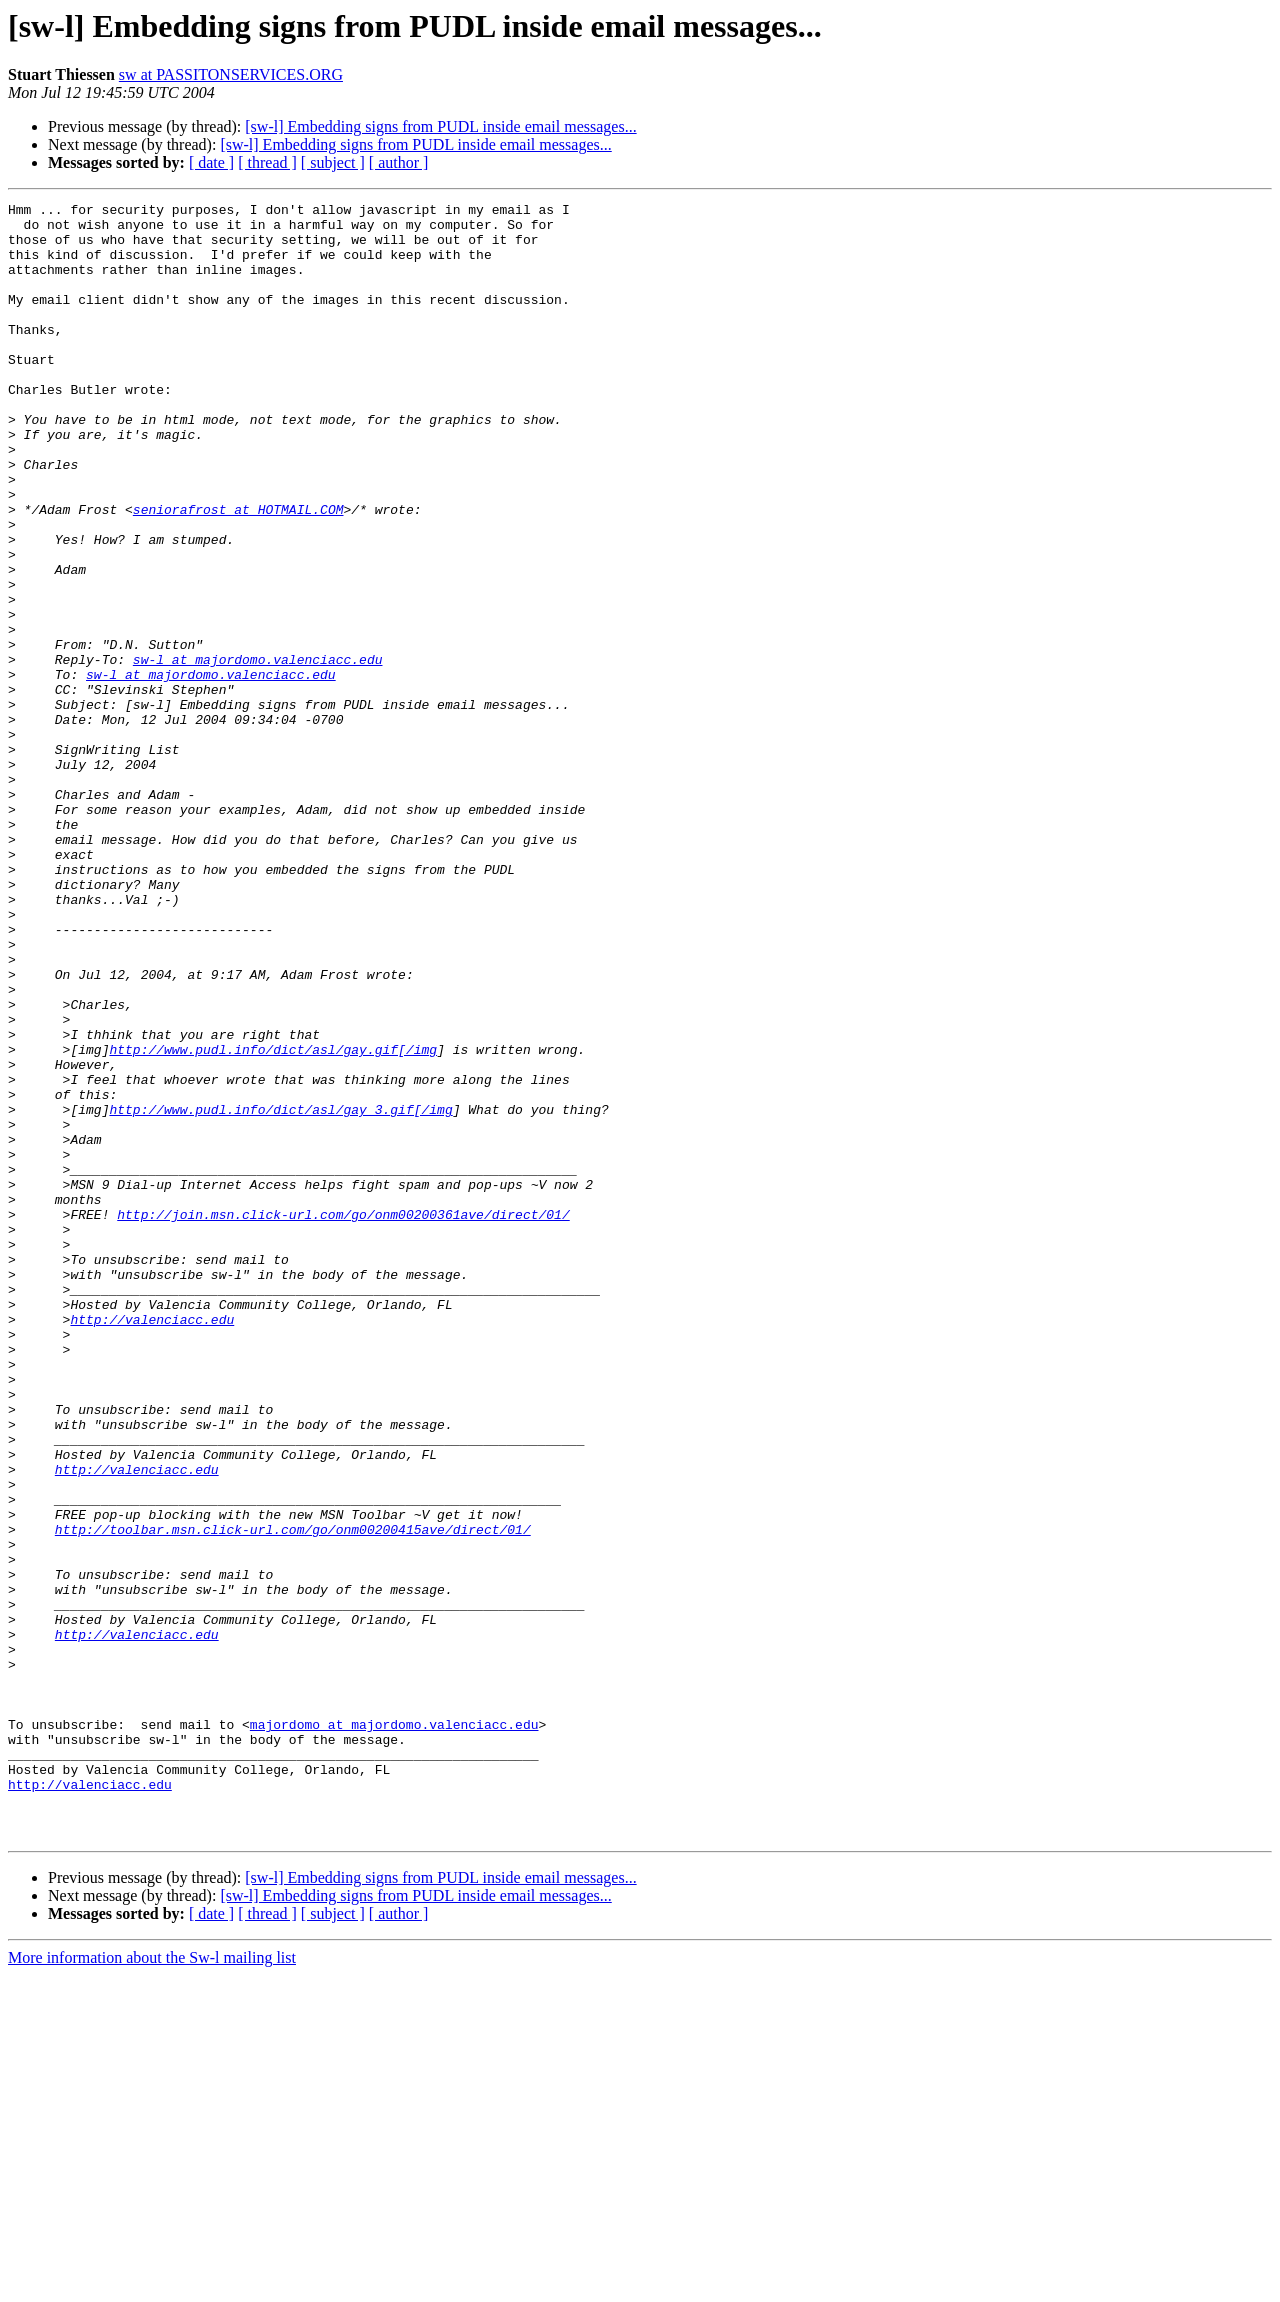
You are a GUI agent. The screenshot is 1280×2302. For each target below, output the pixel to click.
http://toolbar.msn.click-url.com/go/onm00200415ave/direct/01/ (293, 1796)
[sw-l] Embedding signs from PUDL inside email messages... (440, 126)
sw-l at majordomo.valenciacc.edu (258, 752)
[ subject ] (333, 162)
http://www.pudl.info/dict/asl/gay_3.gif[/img (280, 1292)
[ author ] (399, 162)
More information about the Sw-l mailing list (152, 2284)
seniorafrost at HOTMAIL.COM (238, 572)
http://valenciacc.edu (152, 1544)
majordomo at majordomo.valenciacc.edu (394, 2030)
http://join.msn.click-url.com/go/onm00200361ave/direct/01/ (343, 1418)
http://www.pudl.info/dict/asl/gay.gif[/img (273, 1220)
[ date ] (211, 162)
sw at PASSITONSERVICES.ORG (231, 74)
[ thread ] (267, 162)
